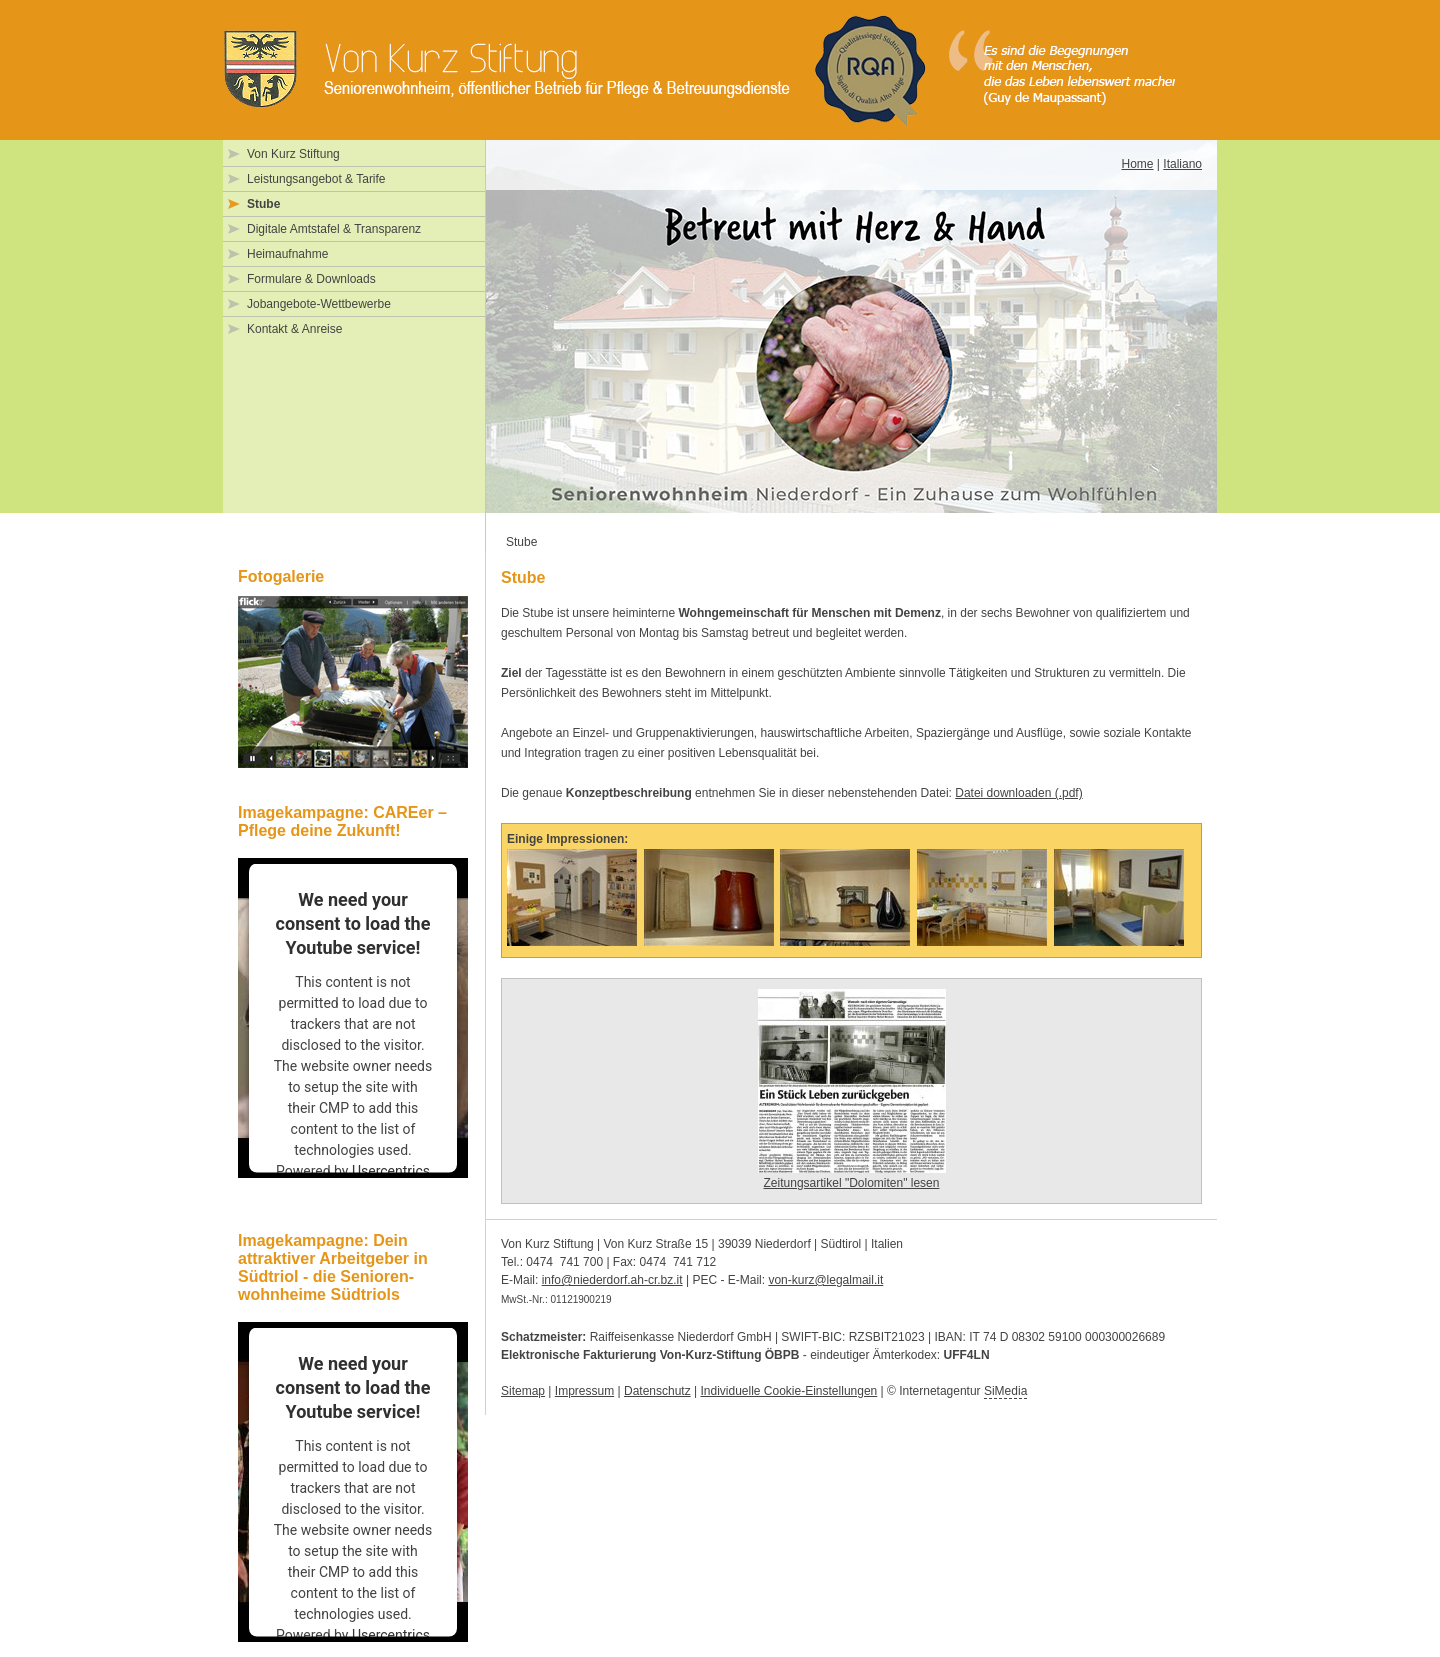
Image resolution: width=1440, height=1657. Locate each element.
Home (1137, 164)
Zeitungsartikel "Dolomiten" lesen (852, 1183)
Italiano (1182, 164)
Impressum (584, 1391)
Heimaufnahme (287, 254)
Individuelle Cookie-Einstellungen (788, 1391)
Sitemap (523, 1391)
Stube (263, 204)
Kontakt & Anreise (294, 329)
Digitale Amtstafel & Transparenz (334, 229)
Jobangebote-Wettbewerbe (319, 304)
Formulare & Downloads (311, 279)
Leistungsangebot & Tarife (316, 179)
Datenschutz (657, 1391)
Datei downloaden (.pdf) (1018, 793)
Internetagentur (963, 1391)
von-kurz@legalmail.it (825, 1280)
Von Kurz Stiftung (293, 154)
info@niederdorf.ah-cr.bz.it (612, 1280)
